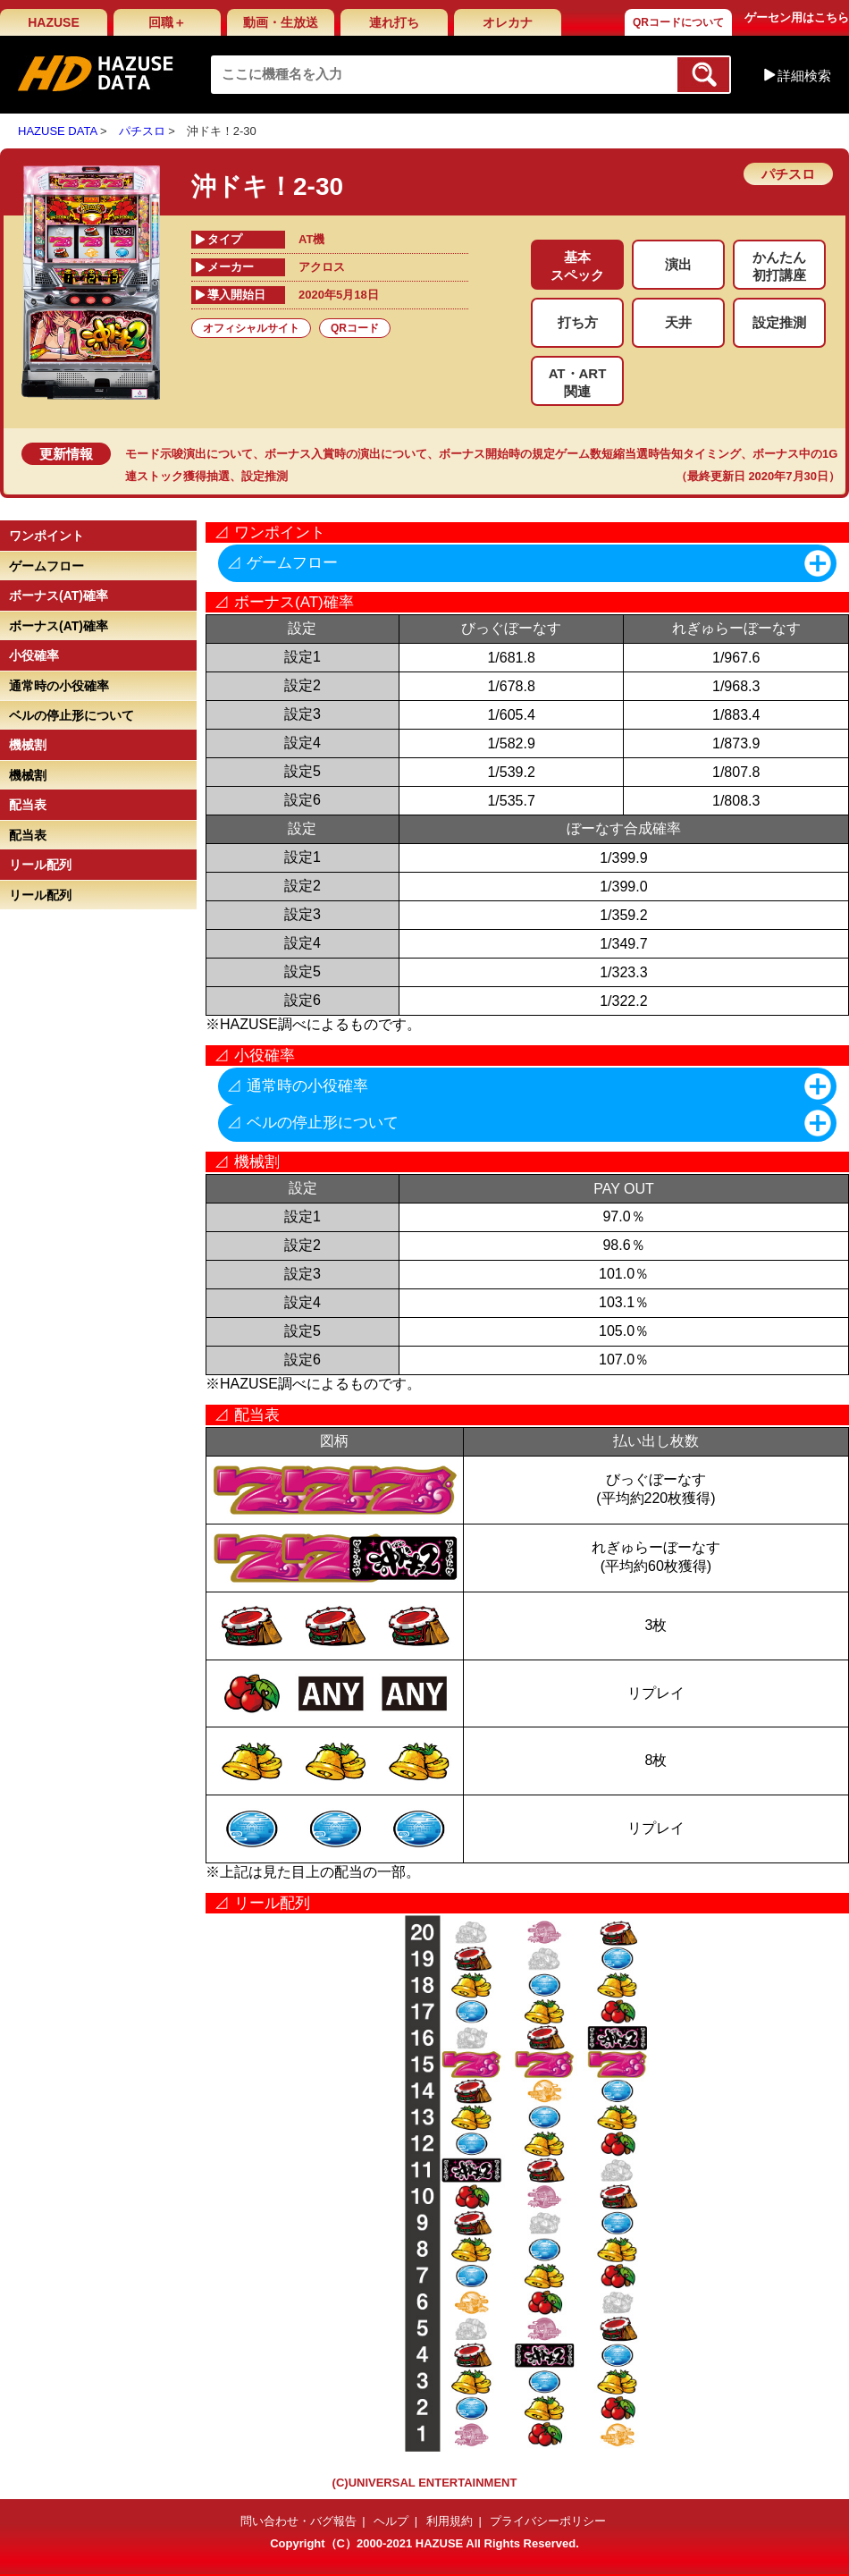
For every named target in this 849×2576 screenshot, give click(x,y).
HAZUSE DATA (57, 131)
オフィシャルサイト (251, 328)
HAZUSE (54, 22)
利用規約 (449, 2521)
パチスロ (142, 131)
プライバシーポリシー (548, 2521)
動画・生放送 (280, 22)
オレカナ (508, 22)
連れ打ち (394, 22)
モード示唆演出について (189, 453)
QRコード (355, 328)
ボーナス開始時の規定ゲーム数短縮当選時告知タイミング (590, 453)
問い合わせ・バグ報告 (298, 2521)
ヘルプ (391, 2521)
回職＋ (167, 22)
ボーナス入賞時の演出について (346, 453)
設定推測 (264, 476)
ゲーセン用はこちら (796, 17)
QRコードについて (678, 22)
